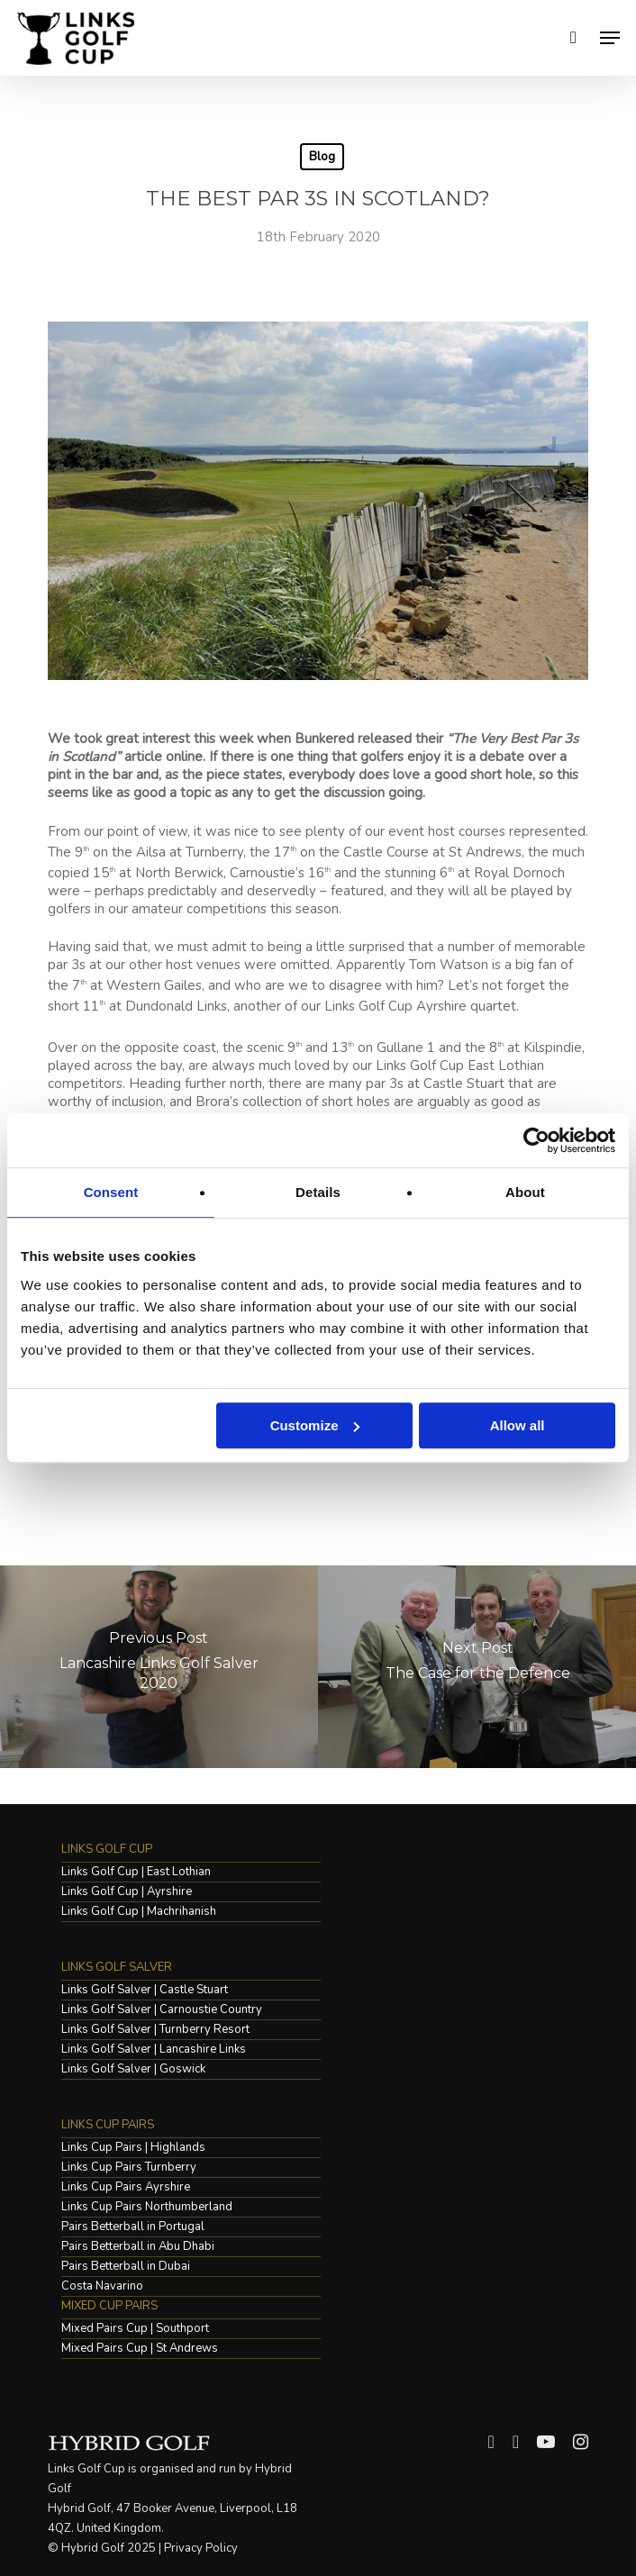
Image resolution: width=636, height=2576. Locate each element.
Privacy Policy (201, 2548)
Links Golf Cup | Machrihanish (138, 1912)
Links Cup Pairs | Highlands (133, 2148)
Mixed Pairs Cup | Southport (135, 2329)
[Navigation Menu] (610, 38)
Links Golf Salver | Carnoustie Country (161, 2010)
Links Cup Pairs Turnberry (128, 2167)
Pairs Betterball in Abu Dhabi (137, 2247)
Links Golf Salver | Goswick (133, 2069)
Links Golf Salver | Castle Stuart (144, 1990)
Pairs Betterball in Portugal (132, 2227)
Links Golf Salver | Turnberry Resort (155, 2030)
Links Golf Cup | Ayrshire (126, 1892)
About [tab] (525, 1192)
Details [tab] (318, 1192)
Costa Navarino (102, 2286)
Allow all (517, 1425)
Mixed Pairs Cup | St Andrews (139, 2348)
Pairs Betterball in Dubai (125, 2266)
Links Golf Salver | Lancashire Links (153, 2049)
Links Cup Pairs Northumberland (146, 2207)
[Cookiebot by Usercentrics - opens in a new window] (536, 1140)
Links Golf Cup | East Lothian (136, 1872)
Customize (315, 1425)
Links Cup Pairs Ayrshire (125, 2187)
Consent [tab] (111, 1192)
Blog (322, 156)
